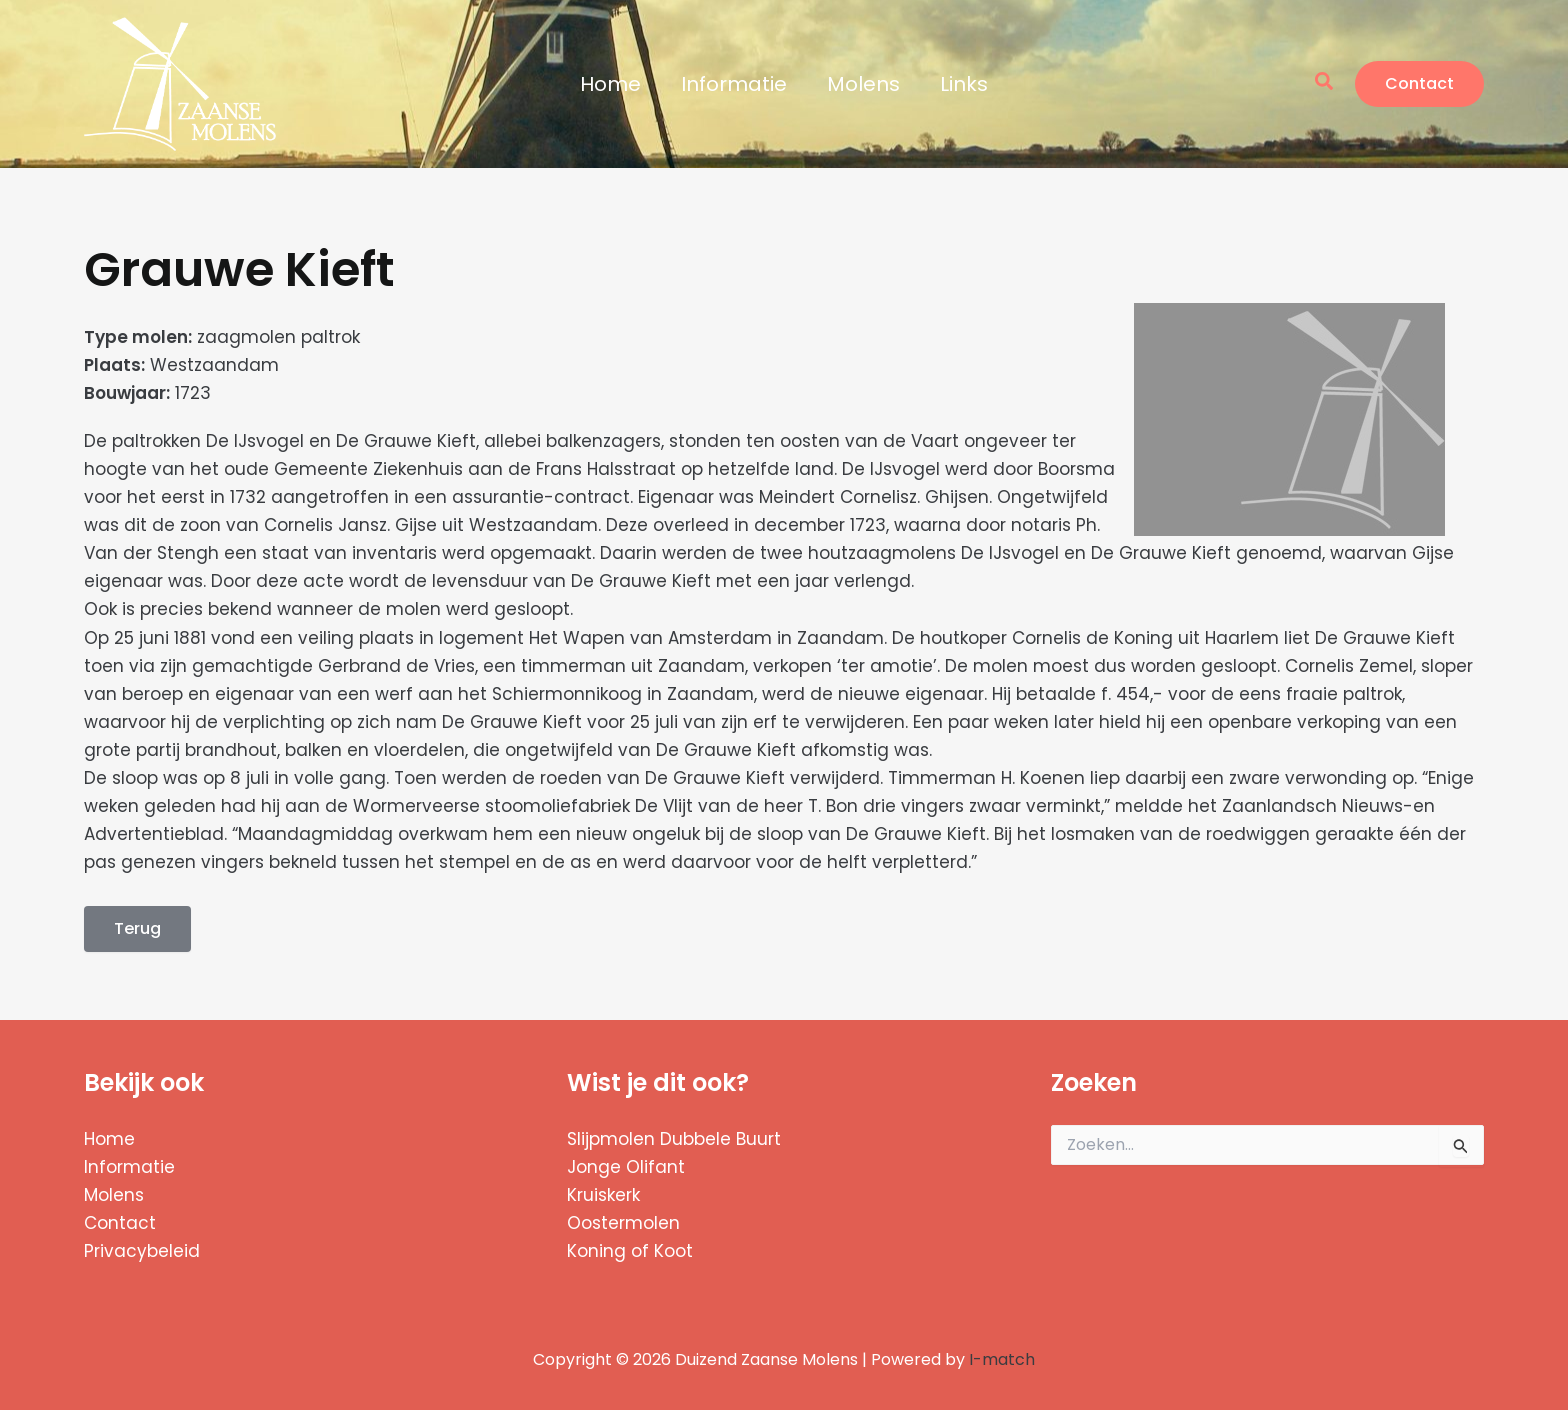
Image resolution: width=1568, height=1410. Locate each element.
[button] (1325, 83)
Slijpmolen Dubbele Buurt (674, 1139)
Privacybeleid (142, 1251)
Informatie (734, 84)
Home (610, 84)
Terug (137, 928)
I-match (1002, 1359)
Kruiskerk (603, 1195)
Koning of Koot (630, 1251)
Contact (120, 1223)
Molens (863, 84)
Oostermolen (623, 1223)
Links (964, 84)
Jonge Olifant (626, 1167)
